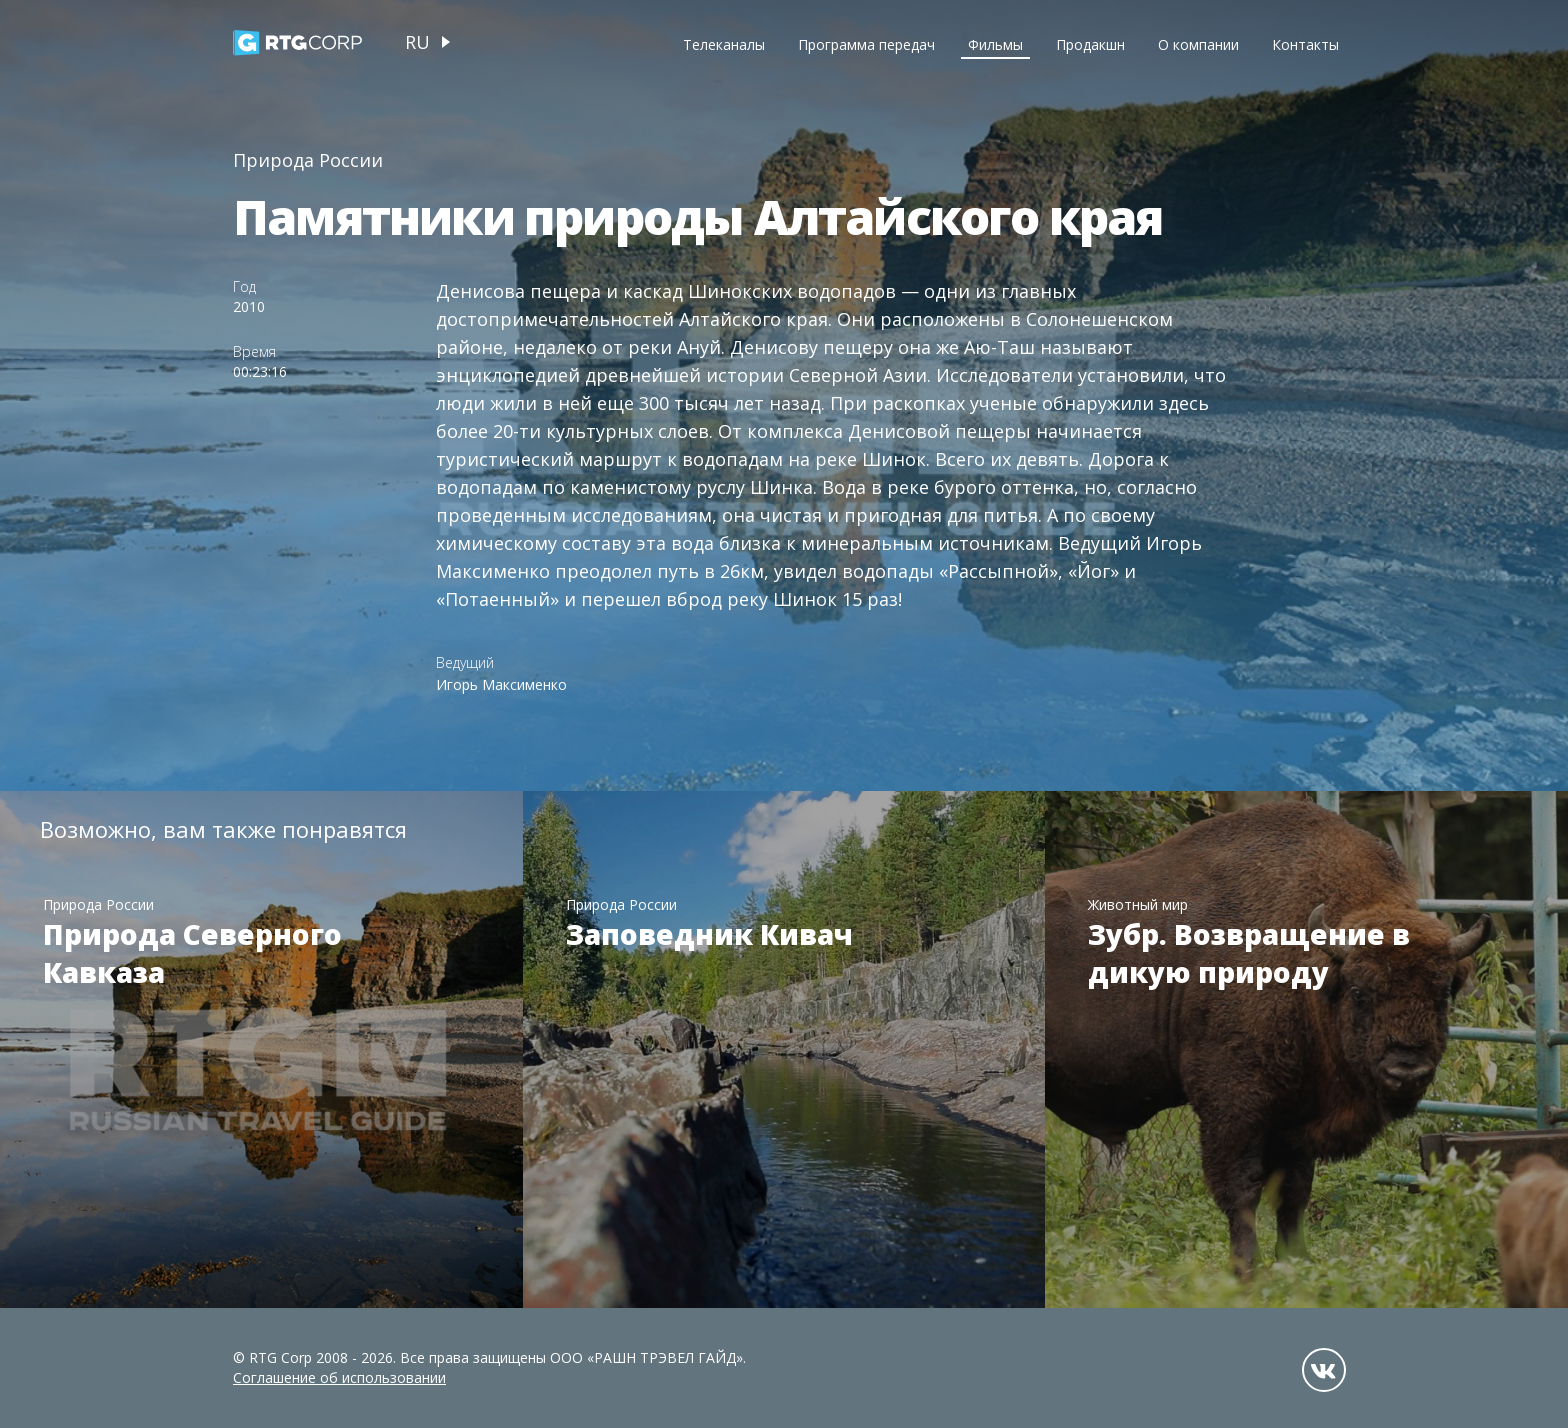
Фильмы (995, 44)
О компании (1198, 44)
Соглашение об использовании (339, 1377)
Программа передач (866, 44)
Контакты (1305, 44)
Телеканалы (724, 44)
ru (417, 42)
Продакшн (1090, 44)
